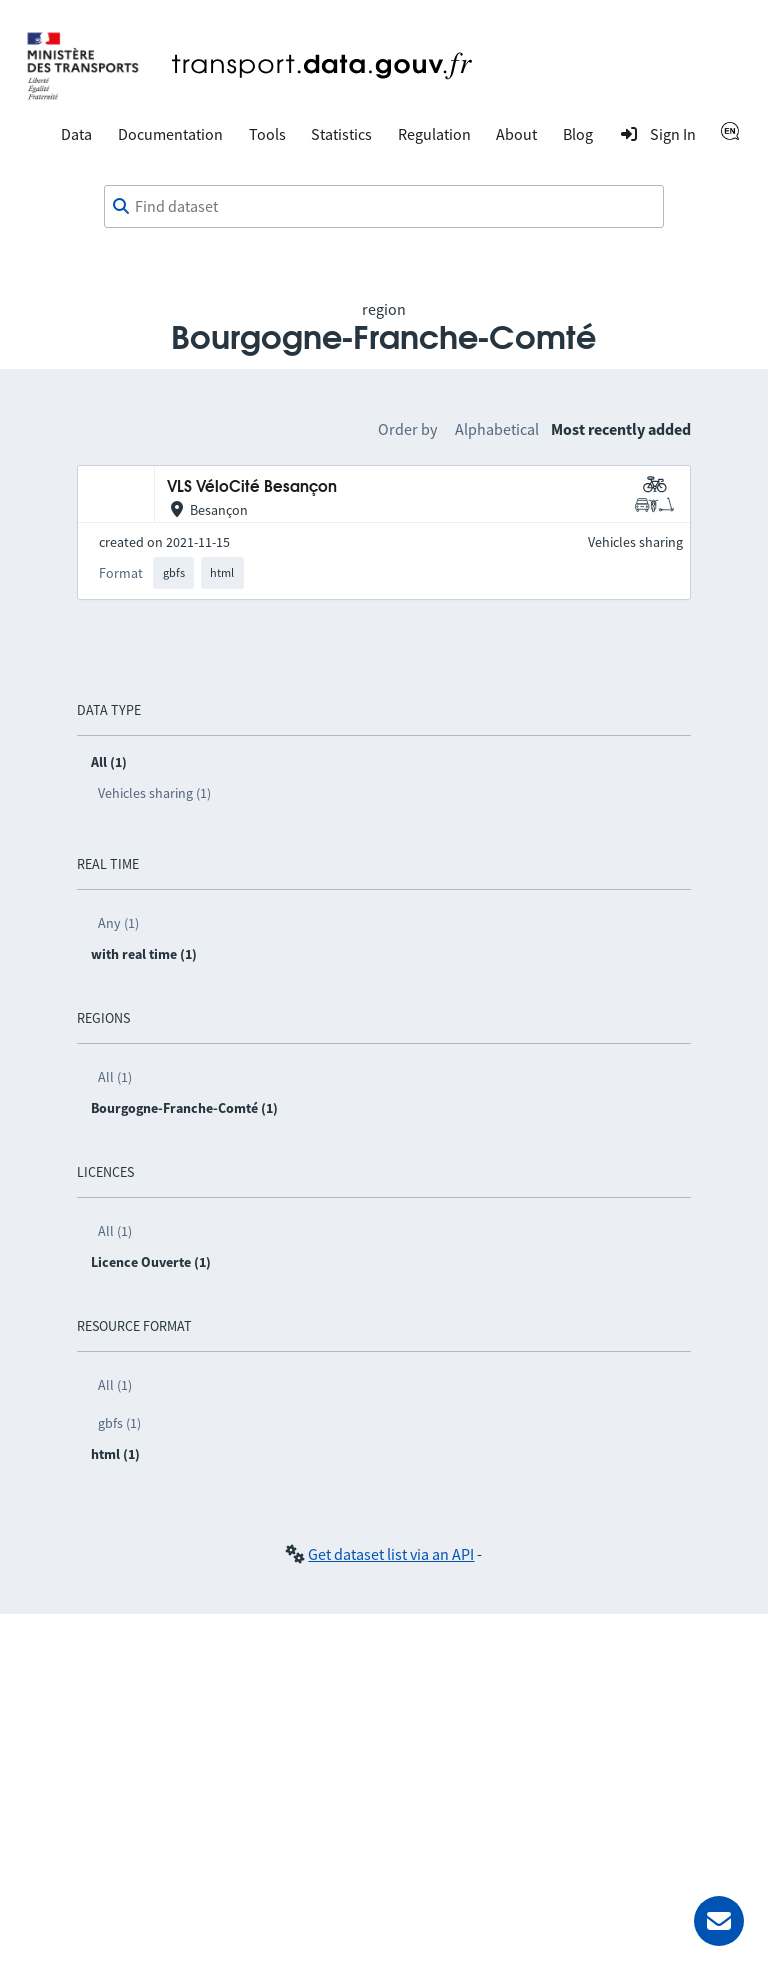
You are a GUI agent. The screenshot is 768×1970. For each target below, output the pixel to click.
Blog (578, 134)
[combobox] (384, 207)
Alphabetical (497, 429)
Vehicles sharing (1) (154, 793)
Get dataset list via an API (391, 1554)
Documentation (170, 134)
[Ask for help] (719, 1921)
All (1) (115, 1077)
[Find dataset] (384, 207)
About (516, 134)
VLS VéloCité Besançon (252, 487)
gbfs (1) (119, 1423)
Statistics (341, 134)
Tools (267, 134)
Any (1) (118, 923)
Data (76, 134)
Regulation (434, 134)
